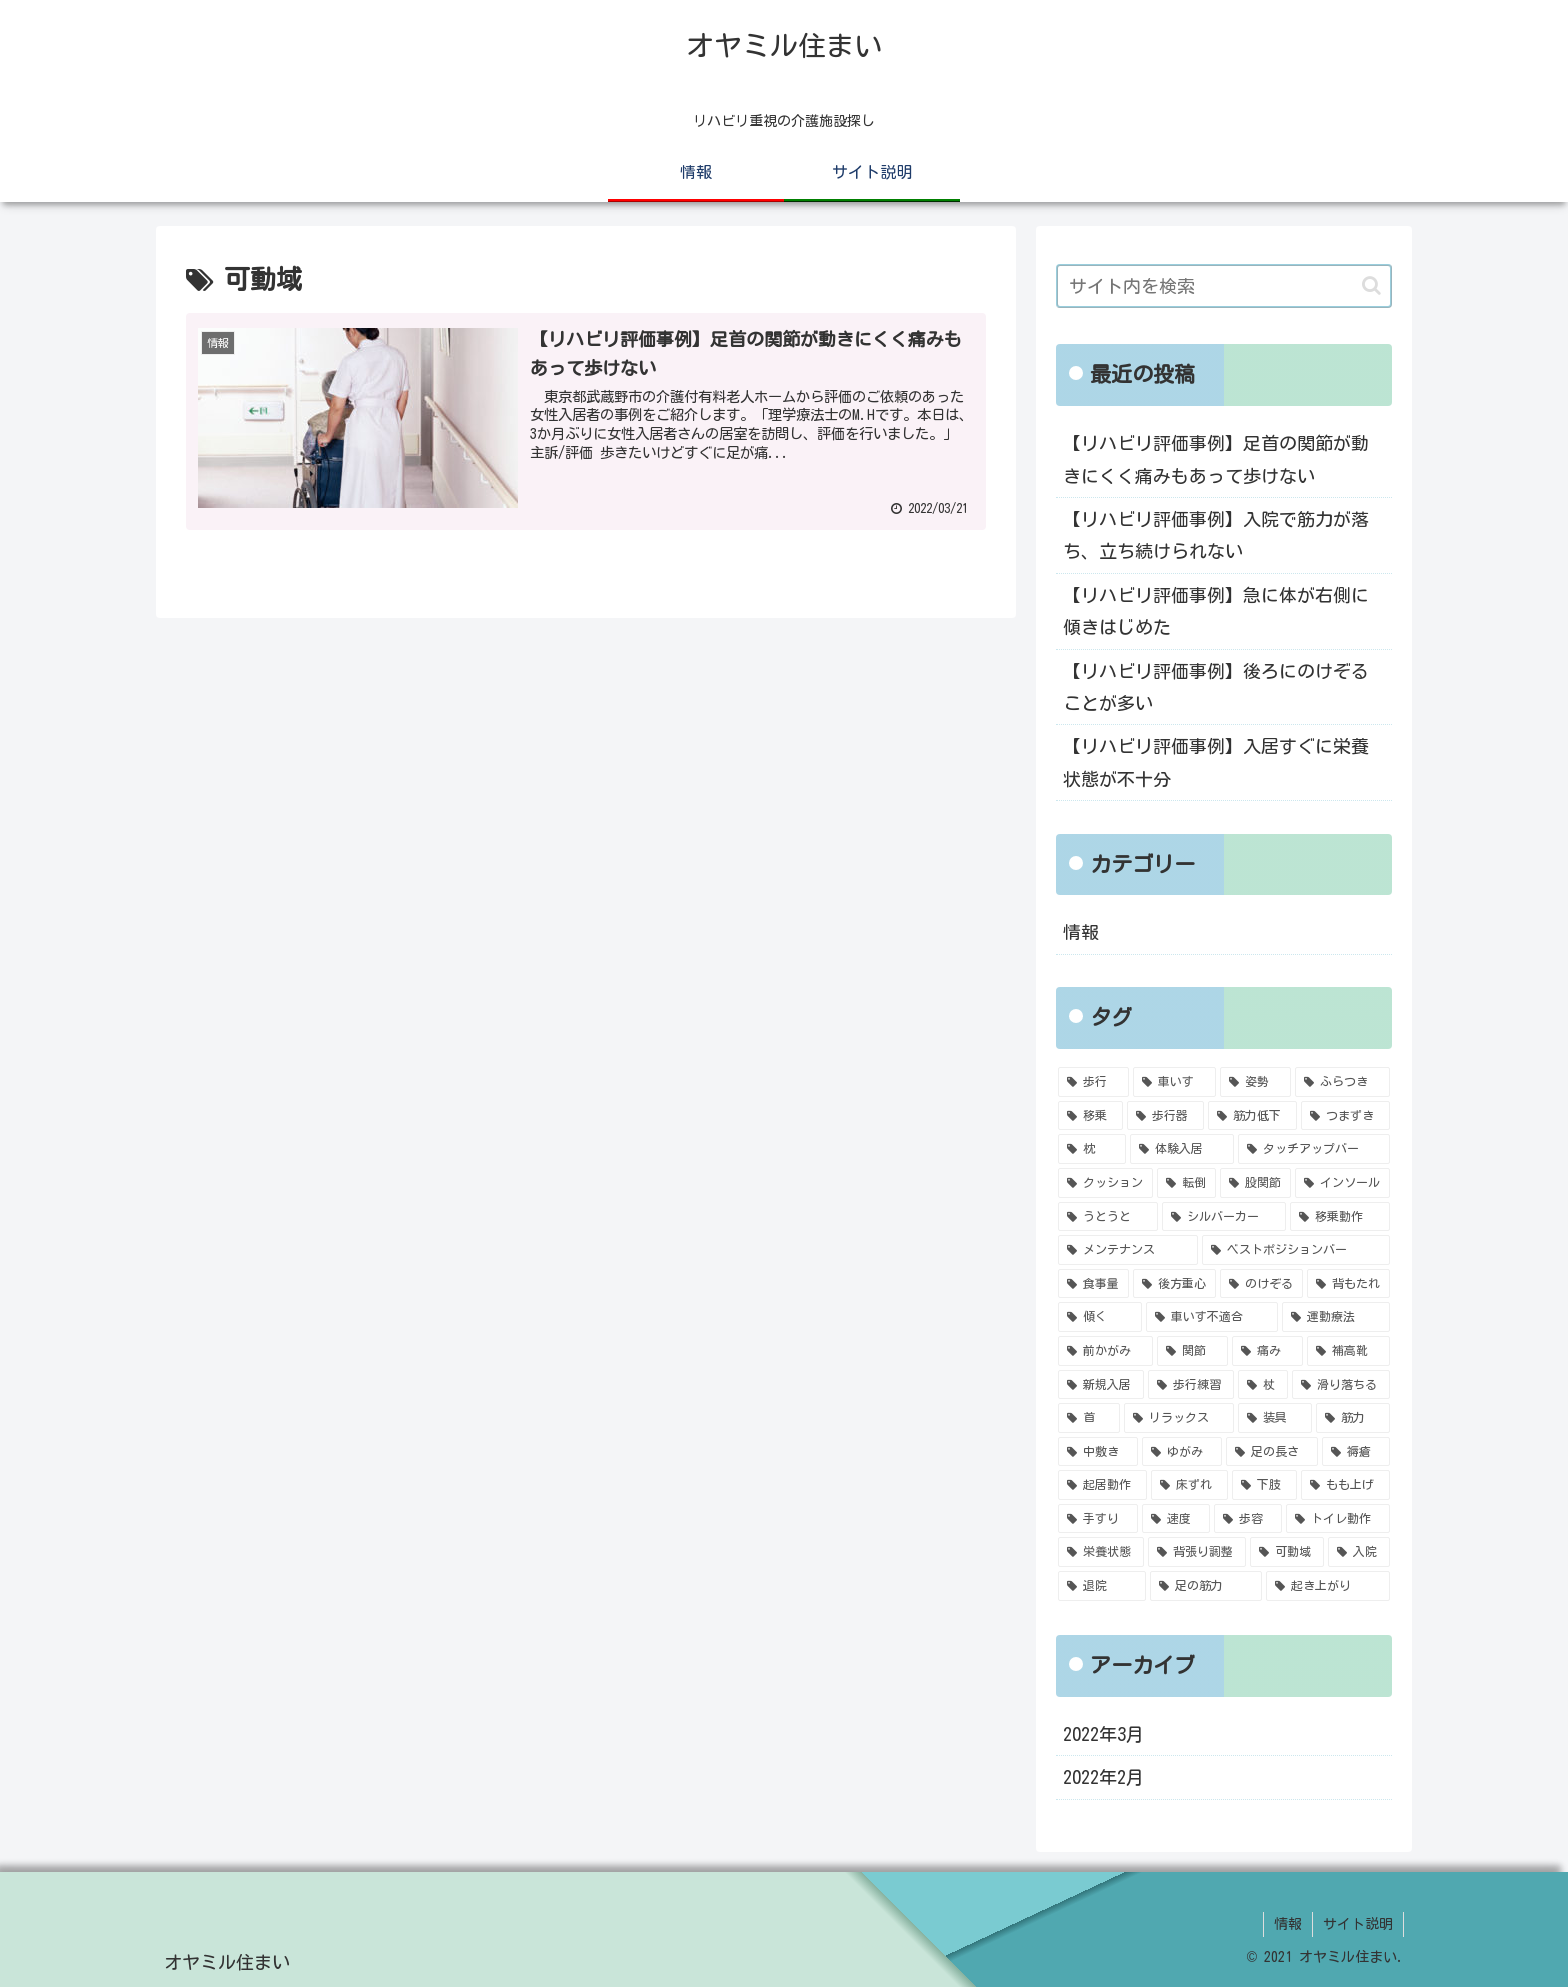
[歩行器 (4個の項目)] (1165, 1116)
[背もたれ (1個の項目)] (1348, 1284)
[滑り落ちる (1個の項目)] (1341, 1385)
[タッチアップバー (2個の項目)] (1314, 1149)
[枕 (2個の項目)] (1092, 1149)
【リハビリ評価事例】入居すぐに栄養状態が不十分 (1216, 762)
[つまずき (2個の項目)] (1345, 1116)
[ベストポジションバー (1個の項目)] (1296, 1250)
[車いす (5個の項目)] (1174, 1082)
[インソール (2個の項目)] (1342, 1183)
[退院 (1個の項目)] (1102, 1586)
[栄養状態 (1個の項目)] (1101, 1552)
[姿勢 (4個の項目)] (1255, 1082)
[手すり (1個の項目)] (1098, 1519)
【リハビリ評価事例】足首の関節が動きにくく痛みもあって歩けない (1216, 459)
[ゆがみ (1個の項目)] (1182, 1452)
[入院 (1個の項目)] (1359, 1552)
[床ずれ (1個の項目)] (1189, 1485)
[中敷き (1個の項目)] (1098, 1452)
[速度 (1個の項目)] (1176, 1519)
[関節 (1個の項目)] (1192, 1351)
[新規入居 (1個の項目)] (1101, 1385)
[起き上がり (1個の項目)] (1328, 1586)
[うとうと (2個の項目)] (1108, 1217)
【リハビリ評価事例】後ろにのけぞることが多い (1216, 687)
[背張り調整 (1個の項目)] (1197, 1552)
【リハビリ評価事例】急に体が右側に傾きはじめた (1216, 611)
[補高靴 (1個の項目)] (1348, 1351)
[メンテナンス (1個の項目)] (1128, 1250)
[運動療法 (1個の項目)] (1336, 1317)
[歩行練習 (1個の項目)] (1191, 1385)
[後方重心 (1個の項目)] (1174, 1284)
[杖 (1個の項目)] (1263, 1385)
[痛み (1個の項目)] (1267, 1351)
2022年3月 (1103, 1734)
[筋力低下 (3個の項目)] (1252, 1116)
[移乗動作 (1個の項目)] (1340, 1217)
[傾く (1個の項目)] (1100, 1317)
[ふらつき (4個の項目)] (1342, 1082)
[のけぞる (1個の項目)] (1261, 1284)
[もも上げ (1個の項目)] (1345, 1485)
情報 (1081, 932)
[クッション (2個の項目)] (1105, 1183)
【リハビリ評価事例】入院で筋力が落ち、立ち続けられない (1216, 535)
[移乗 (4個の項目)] (1090, 1116)
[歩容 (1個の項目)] (1248, 1519)
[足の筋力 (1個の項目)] (1206, 1586)
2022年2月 (1103, 1777)
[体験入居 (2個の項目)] (1182, 1149)
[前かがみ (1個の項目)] (1105, 1351)
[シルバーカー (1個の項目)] (1224, 1217)
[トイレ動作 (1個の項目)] (1338, 1519)
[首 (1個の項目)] (1089, 1418)
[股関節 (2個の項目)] (1255, 1183)
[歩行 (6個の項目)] (1093, 1082)
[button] (1371, 285)
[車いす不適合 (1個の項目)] (1212, 1317)
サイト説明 (1358, 1924)
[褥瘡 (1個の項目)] (1356, 1452)
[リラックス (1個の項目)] (1179, 1418)
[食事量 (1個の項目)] (1093, 1284)
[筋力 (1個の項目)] (1353, 1418)
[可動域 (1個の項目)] (1287, 1552)
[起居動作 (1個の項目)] (1102, 1485)
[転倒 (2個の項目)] (1186, 1183)
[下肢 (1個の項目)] (1264, 1485)
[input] (1224, 286)
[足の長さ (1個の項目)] (1272, 1452)
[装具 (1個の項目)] (1275, 1418)
